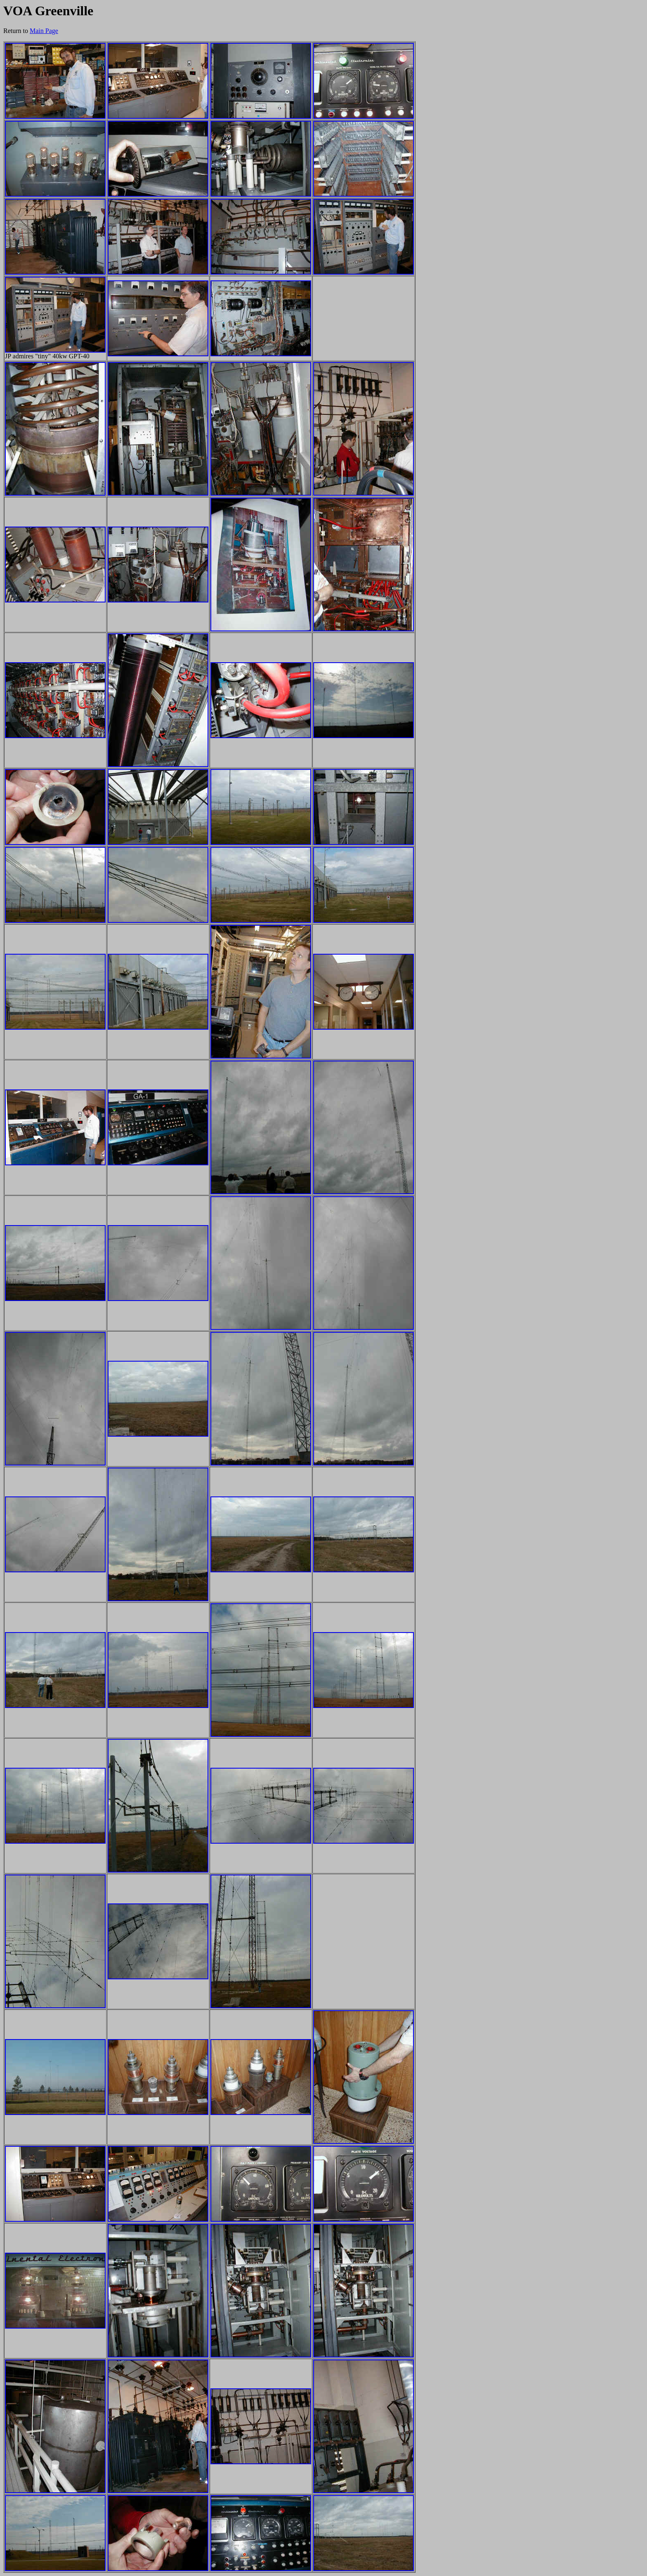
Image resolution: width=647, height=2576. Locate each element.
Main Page (44, 30)
